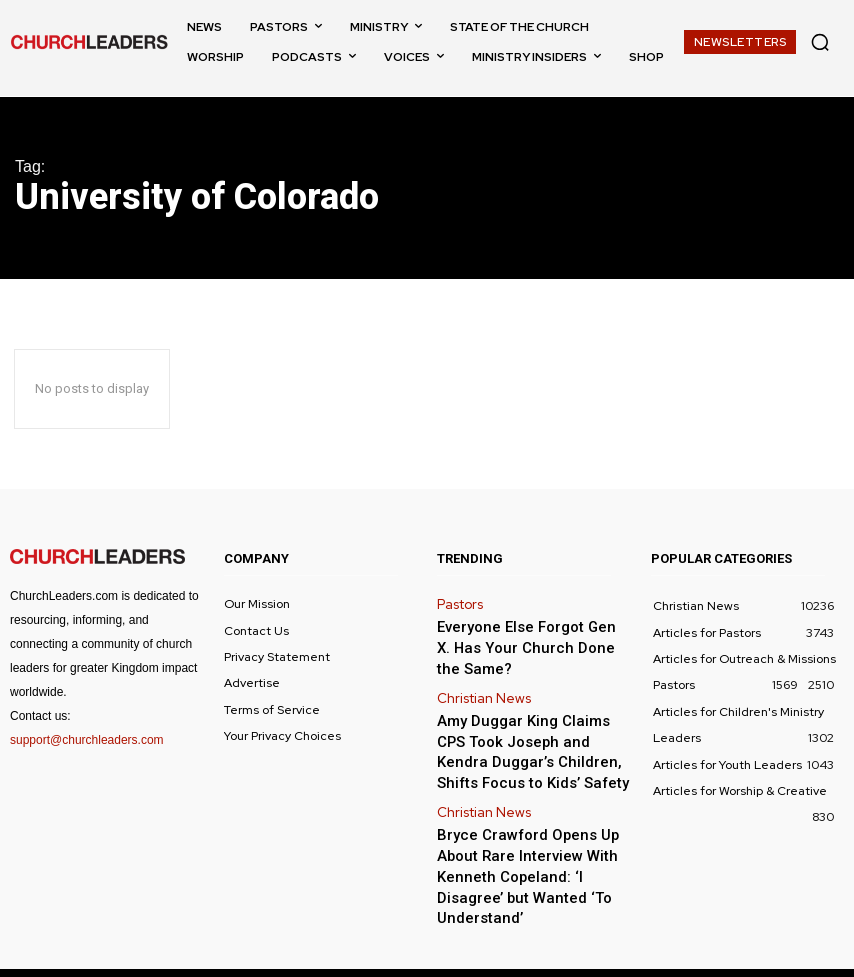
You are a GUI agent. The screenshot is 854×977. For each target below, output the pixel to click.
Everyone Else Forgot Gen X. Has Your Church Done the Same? (521, 642)
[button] (820, 42)
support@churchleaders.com (87, 740)
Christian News (480, 687)
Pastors (458, 603)
